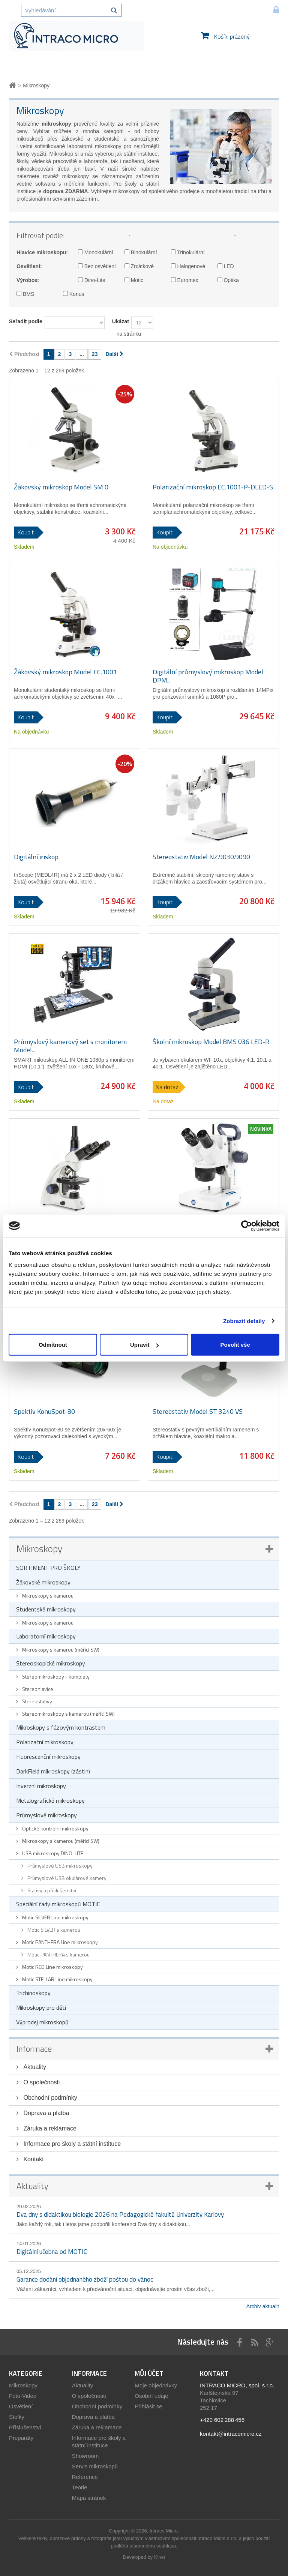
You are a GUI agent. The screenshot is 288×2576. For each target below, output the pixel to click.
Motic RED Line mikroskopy (52, 1967)
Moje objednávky (156, 2385)
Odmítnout (53, 1344)
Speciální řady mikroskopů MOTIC (58, 1903)
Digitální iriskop (36, 857)
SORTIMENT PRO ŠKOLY (48, 1567)
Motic (133, 280)
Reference (85, 2477)
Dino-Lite (91, 280)
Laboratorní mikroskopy (46, 1636)
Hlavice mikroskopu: (42, 252)
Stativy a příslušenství (51, 1890)
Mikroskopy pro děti (41, 2007)
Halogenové (188, 266)
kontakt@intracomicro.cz (230, 2433)
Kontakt (33, 2159)
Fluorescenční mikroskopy (48, 1756)
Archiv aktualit (262, 2306)
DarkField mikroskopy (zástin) (53, 1771)
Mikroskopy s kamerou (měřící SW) (60, 1649)
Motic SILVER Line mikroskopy (54, 1917)
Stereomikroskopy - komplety (55, 1676)
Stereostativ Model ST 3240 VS (198, 1411)
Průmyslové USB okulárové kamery (66, 1878)
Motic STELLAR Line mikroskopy (57, 1979)
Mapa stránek (89, 2498)
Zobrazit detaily (244, 1320)
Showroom (85, 2456)
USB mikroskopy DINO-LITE (52, 1853)
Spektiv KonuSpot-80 (44, 1411)
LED (226, 266)
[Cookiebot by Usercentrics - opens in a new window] (246, 1225)
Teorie (79, 2487)
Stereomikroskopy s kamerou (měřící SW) (68, 1714)
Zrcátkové (139, 266)
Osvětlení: (29, 266)
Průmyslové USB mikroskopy (59, 1865)
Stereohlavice (37, 1689)
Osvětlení (21, 2406)
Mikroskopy (39, 1549)
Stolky (16, 2417)
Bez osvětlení (97, 266)
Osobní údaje (151, 2396)
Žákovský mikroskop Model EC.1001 (65, 672)
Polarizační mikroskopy (45, 1741)
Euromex (184, 280)
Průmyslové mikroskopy (46, 1815)
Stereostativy (36, 1701)
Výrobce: (27, 280)
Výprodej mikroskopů (42, 2022)
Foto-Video (22, 2396)
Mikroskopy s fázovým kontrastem (60, 1727)
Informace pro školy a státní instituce (71, 2144)
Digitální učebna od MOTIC (51, 2251)
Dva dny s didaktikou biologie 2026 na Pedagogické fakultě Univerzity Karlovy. (120, 2214)
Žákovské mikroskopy (43, 1582)
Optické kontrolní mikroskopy (54, 1828)
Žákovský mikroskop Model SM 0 (61, 487)
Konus (73, 294)
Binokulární (140, 252)
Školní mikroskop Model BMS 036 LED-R (211, 1042)
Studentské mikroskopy (46, 1609)
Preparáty (21, 2438)
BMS (25, 294)
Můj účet (149, 2373)
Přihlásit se (148, 2406)
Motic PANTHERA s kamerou (58, 1954)
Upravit (144, 1344)
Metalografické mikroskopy (50, 1800)
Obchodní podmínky (49, 2097)
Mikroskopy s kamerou (47, 1595)
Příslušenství (25, 2427)
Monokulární (95, 252)
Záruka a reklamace (49, 2128)
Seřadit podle (25, 321)
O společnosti (41, 2082)
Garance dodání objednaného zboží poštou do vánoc (84, 2279)
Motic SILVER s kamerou (53, 1930)
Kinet (159, 2557)
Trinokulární (188, 252)
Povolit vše (235, 1344)
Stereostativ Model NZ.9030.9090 (201, 857)
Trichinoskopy (33, 1992)
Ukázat (120, 321)
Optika (228, 280)
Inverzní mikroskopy (41, 1785)
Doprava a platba (45, 2113)
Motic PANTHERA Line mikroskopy (59, 1942)
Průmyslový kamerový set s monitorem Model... (70, 1046)
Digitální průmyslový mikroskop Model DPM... (208, 676)
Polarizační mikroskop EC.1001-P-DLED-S (213, 487)
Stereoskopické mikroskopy (50, 1663)
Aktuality (34, 2067)
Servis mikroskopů (95, 2466)
